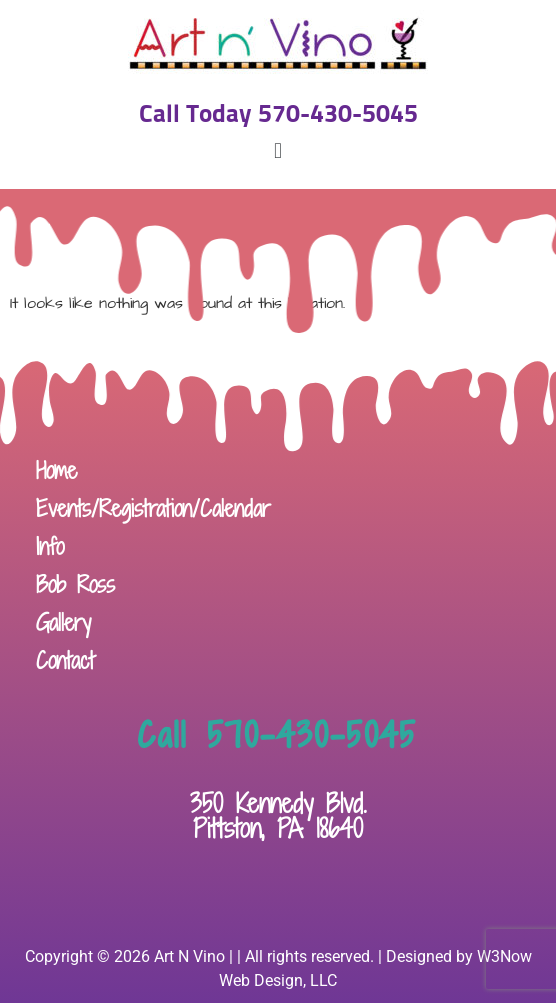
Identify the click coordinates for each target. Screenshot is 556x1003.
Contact (65, 660)
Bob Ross (75, 584)
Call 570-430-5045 (277, 735)
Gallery (63, 622)
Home (56, 470)
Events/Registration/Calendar (153, 508)
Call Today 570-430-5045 (278, 114)
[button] (277, 151)
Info (50, 546)
